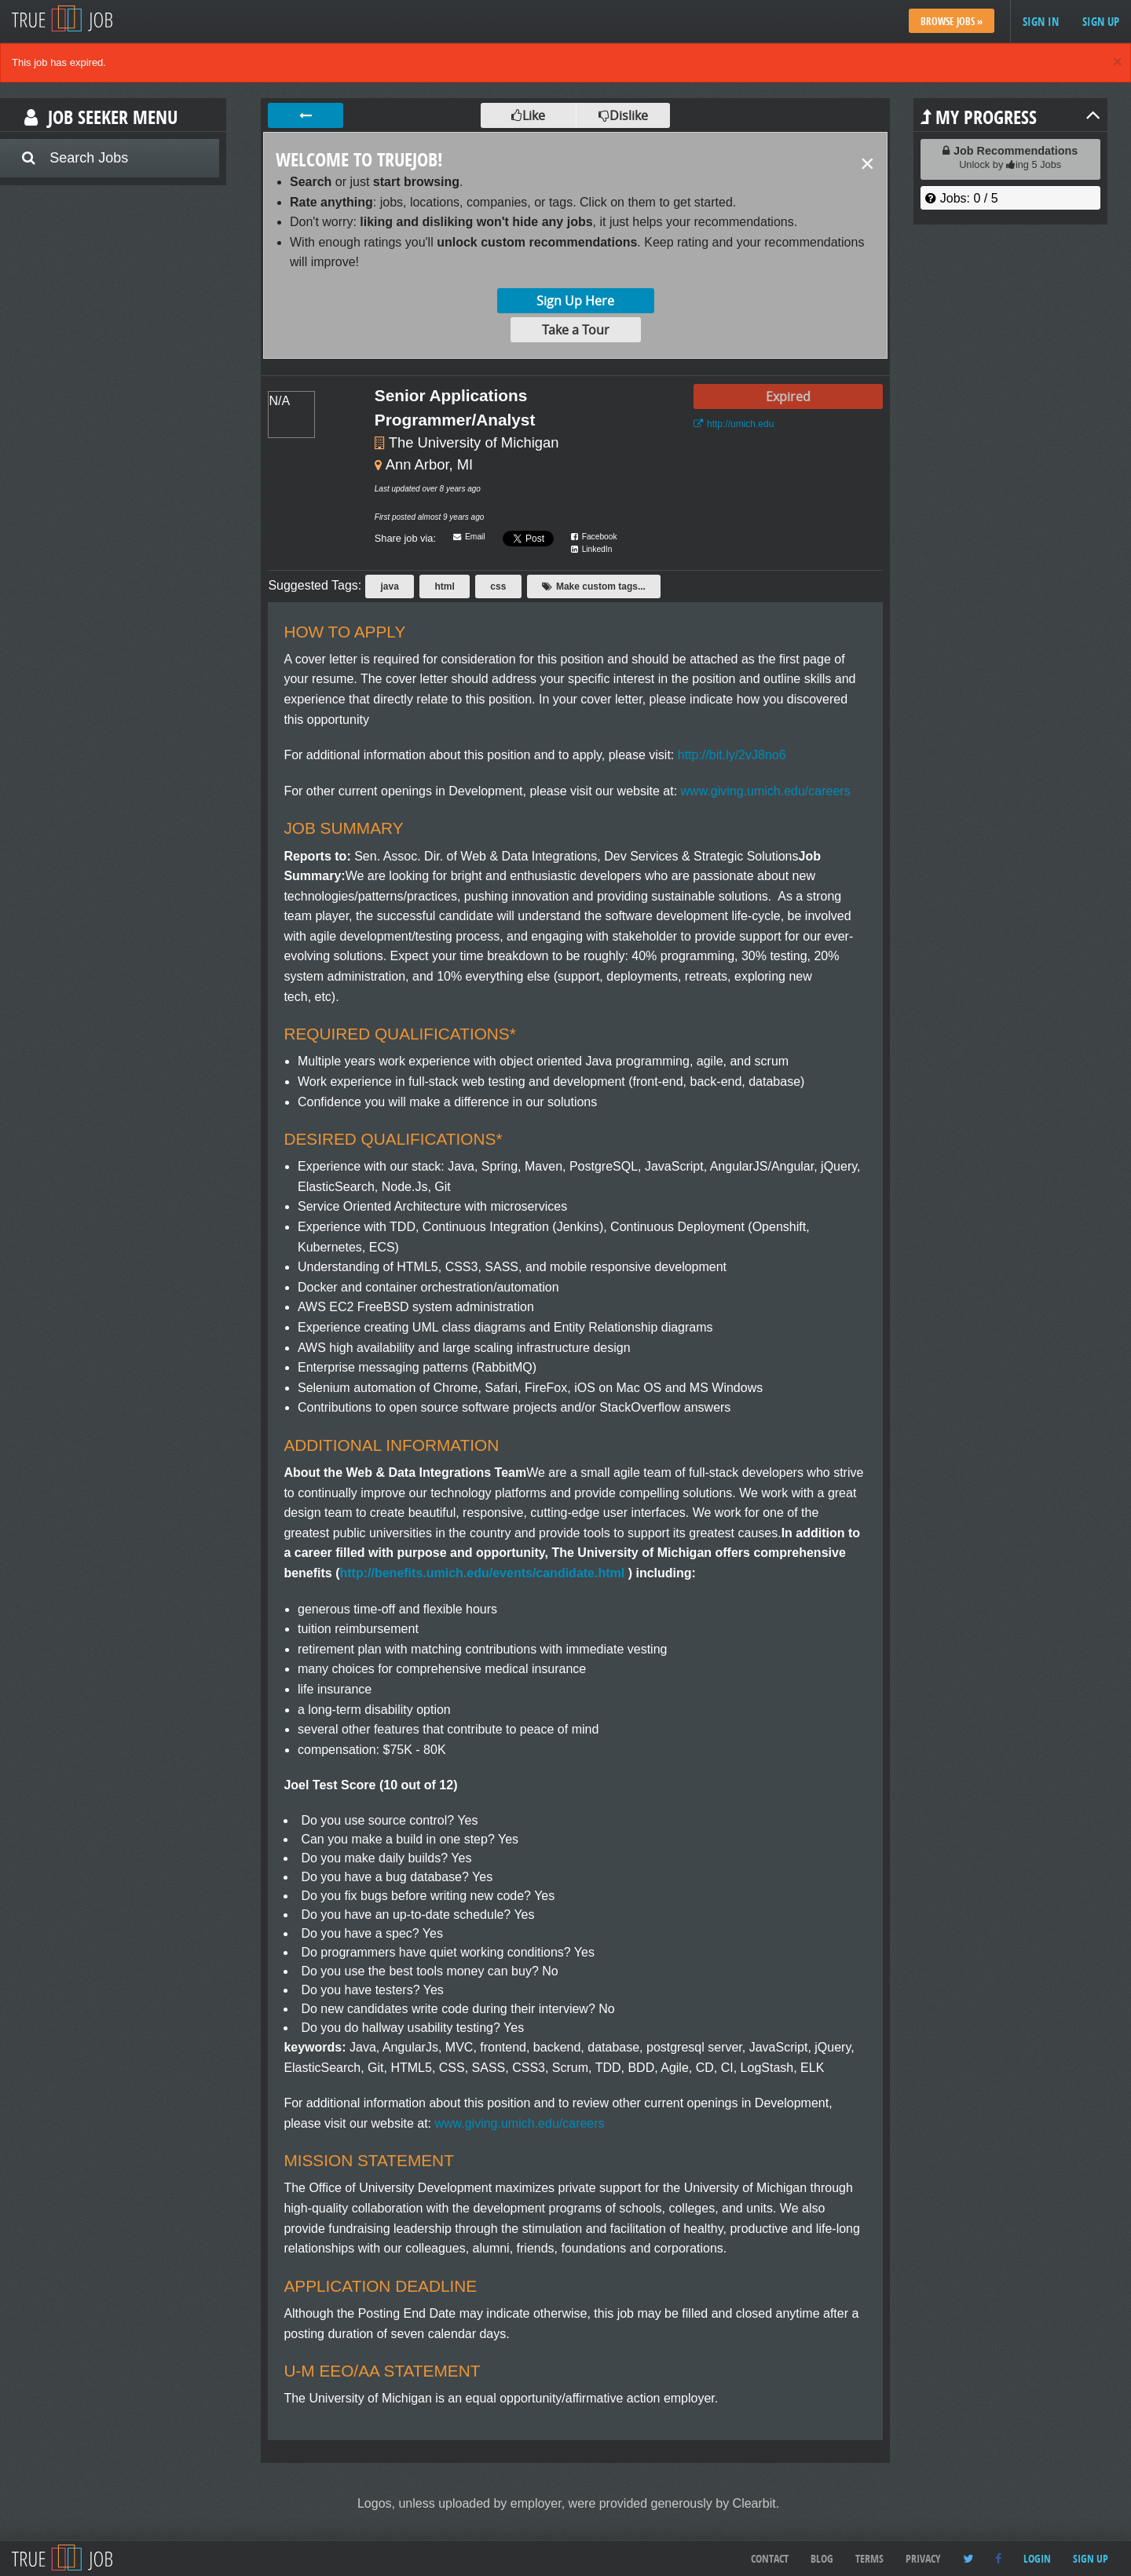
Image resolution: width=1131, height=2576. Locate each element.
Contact (770, 2558)
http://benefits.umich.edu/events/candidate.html (482, 1573)
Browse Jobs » (952, 21)
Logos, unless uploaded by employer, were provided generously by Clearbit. (568, 2503)
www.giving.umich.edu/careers (764, 791)
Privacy (923, 2558)
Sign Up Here (575, 300)
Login (1037, 2558)
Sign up (1100, 21)
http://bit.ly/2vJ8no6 (729, 755)
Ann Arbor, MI (429, 464)
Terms (869, 2558)
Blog (822, 2558)
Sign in (1041, 21)
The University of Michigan (474, 442)
